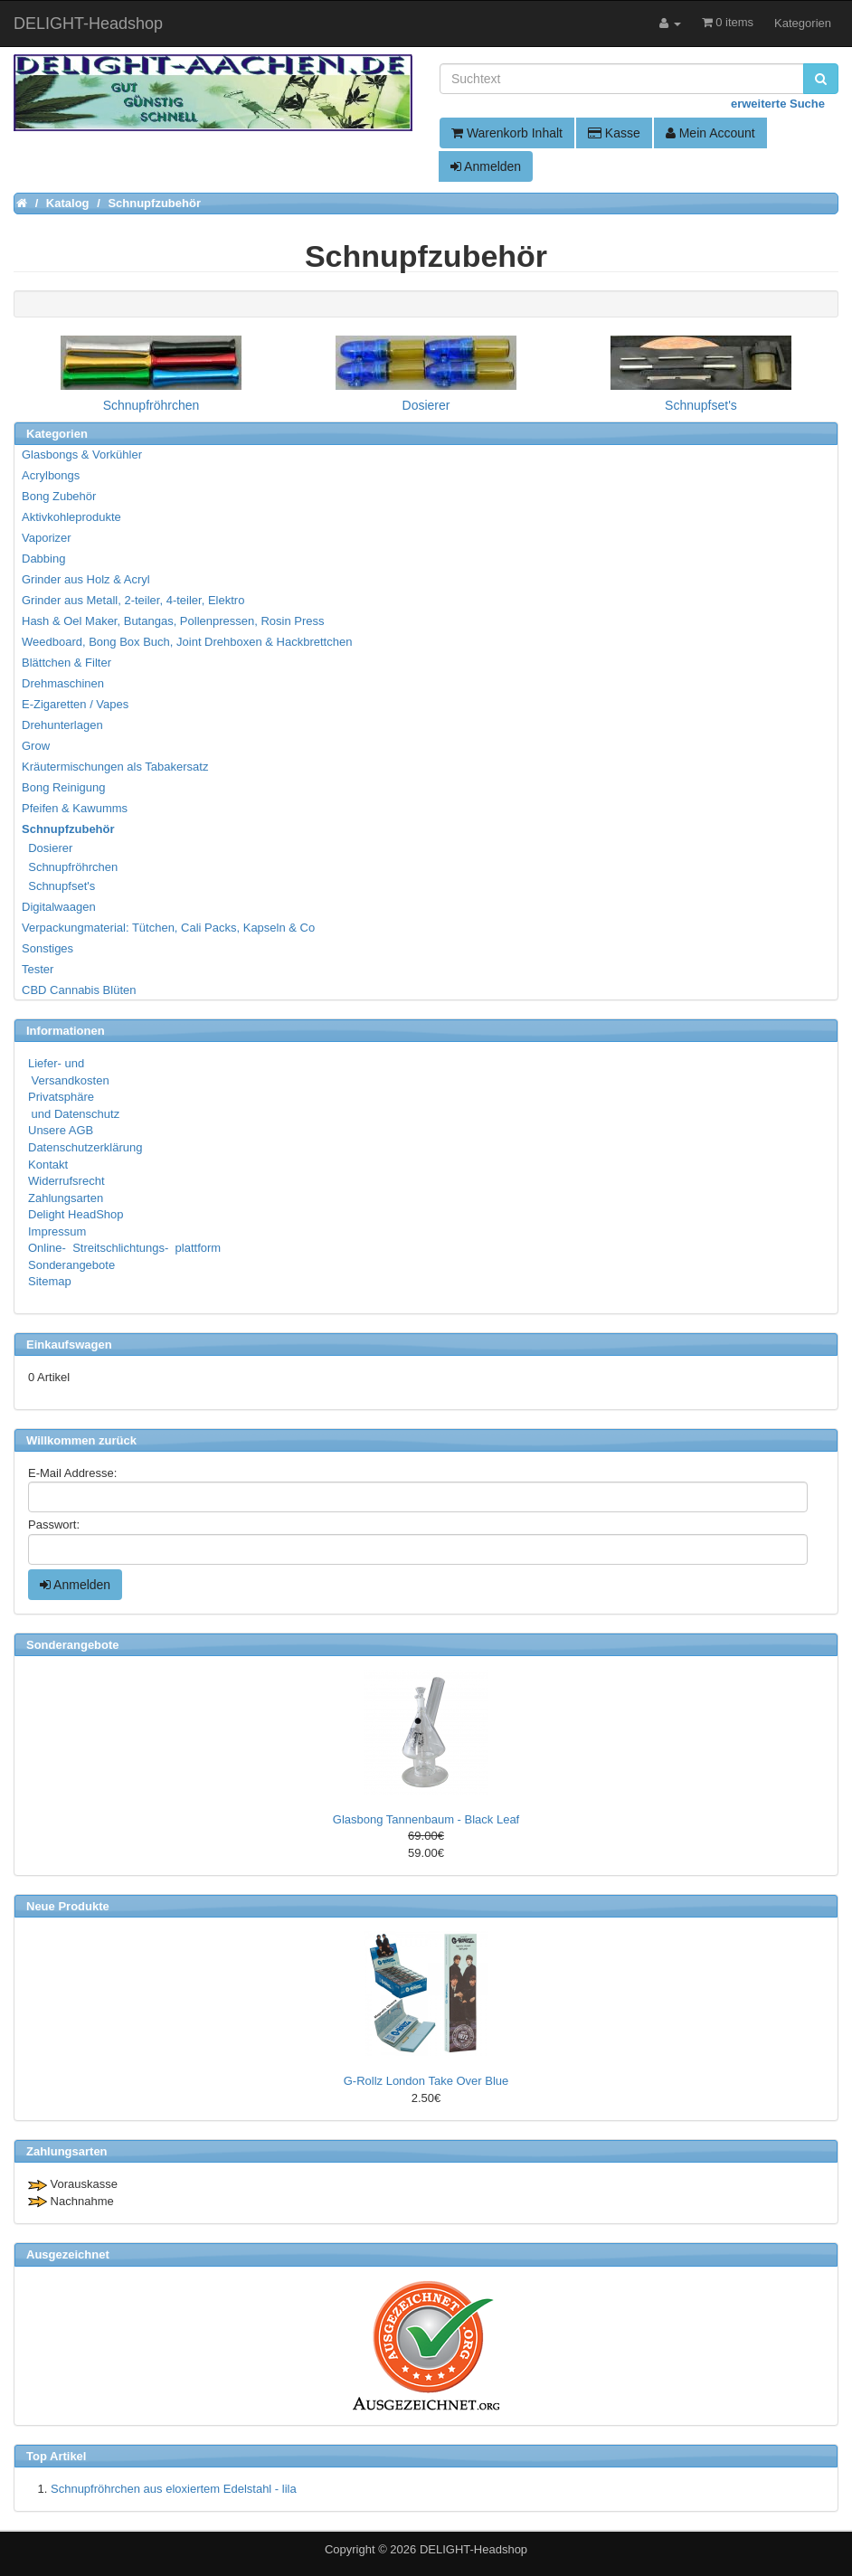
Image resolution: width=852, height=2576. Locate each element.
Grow (36, 746)
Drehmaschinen (63, 683)
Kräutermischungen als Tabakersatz (115, 766)
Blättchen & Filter (66, 662)
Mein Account (710, 133)
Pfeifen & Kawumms (75, 808)
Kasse (614, 133)
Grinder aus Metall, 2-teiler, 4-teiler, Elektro (133, 600)
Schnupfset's (59, 886)
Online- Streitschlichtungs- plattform (124, 1248)
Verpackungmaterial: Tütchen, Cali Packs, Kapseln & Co (168, 927)
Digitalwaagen (59, 907)
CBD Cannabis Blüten (79, 990)
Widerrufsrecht (66, 1181)
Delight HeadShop (76, 1214)
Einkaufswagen (69, 1344)
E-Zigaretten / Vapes (75, 704)
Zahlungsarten (65, 1198)
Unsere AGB (60, 1130)
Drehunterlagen (62, 725)
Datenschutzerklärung (85, 1147)
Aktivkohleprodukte (71, 517)
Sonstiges (47, 948)
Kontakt (48, 1164)
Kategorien (802, 23)
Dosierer (48, 848)
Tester (37, 969)
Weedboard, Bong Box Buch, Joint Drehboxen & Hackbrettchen (187, 642)
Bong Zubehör (59, 496)
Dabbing (43, 558)
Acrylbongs (51, 475)
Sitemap (49, 1281)
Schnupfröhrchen (71, 867)
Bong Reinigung (64, 787)
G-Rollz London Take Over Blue (426, 2081)
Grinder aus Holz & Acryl (86, 579)
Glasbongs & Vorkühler (82, 454)
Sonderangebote (71, 1265)
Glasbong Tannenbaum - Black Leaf (426, 1819)
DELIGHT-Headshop (473, 2549)
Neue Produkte (67, 1906)
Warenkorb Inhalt (507, 133)
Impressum (57, 1231)
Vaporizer (46, 538)
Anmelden (485, 166)
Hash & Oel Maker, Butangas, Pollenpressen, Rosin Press (173, 621)
